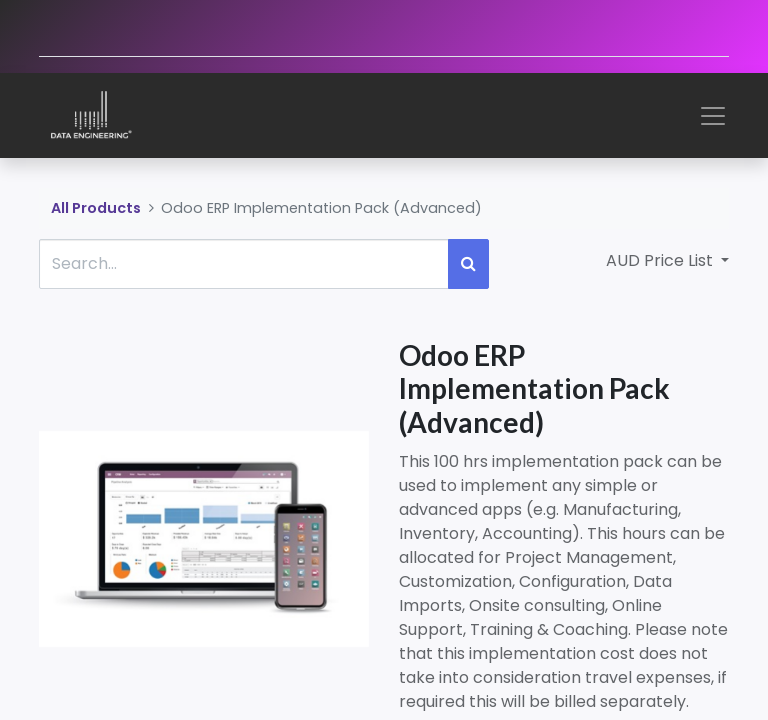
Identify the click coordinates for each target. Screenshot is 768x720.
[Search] (468, 264)
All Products (96, 208)
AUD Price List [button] (661, 260)
